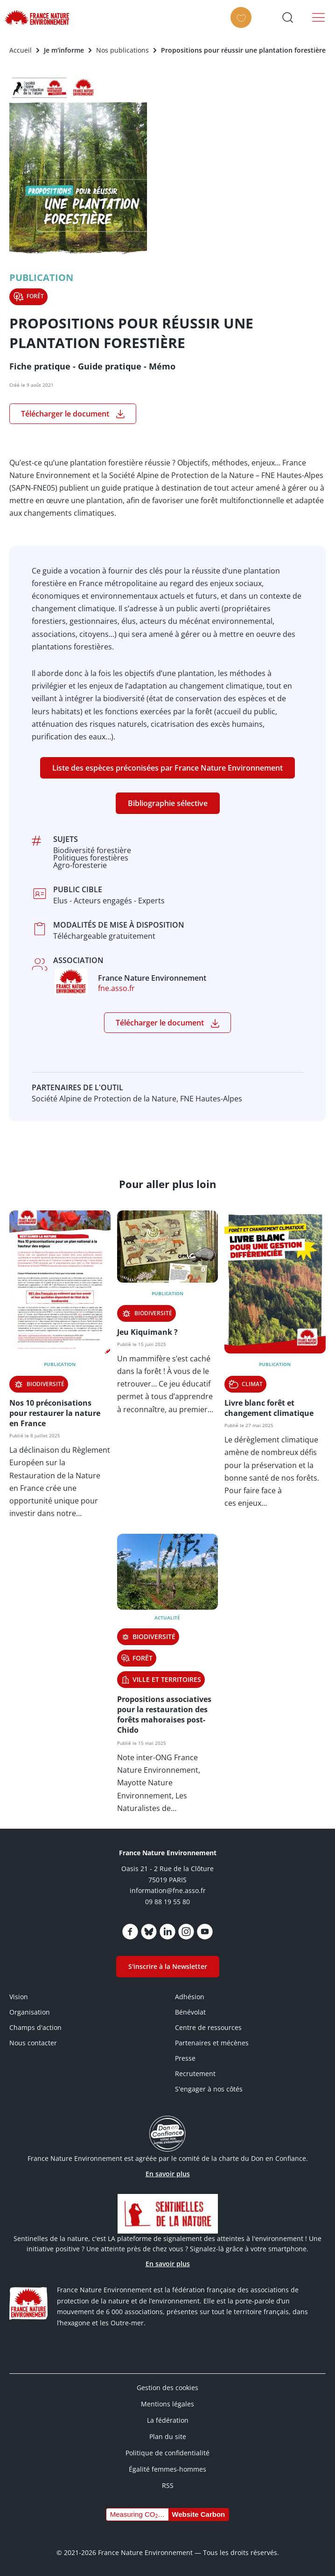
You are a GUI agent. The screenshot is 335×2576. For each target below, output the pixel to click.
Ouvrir (287, 17)
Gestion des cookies (167, 2387)
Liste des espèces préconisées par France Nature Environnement (167, 768)
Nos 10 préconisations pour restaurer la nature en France (54, 1413)
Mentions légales (167, 2403)
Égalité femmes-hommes (167, 2469)
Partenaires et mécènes (212, 2042)
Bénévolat (190, 2012)
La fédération (167, 2420)
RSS (168, 2485)
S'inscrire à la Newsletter (167, 1966)
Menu (320, 17)
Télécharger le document (65, 414)
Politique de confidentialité (167, 2452)
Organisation (29, 2012)
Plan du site (167, 2436)
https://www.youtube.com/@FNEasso (204, 1931)
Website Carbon (198, 2514)
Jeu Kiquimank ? (147, 1332)
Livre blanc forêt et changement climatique (269, 1408)
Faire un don (241, 25)
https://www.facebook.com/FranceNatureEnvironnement (130, 1931)
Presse (185, 2058)
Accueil (20, 50)
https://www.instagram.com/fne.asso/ (186, 1931)
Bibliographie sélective (168, 803)
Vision (18, 1996)
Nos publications (122, 50)
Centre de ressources (208, 2027)
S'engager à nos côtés (209, 2088)
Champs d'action (35, 2027)
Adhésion (189, 1996)
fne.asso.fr (116, 988)
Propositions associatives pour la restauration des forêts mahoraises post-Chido (164, 1714)
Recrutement (195, 2073)
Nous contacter (33, 2042)
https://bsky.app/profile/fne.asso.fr (149, 1931)
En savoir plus (168, 2173)
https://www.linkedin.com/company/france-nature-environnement (167, 1931)
